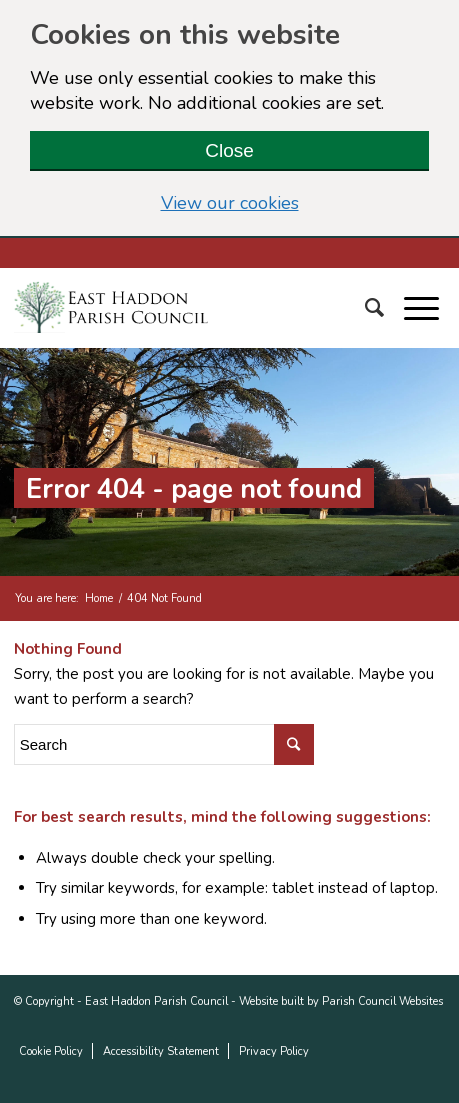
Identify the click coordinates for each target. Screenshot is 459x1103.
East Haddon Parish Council (156, 1001)
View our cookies (295, 203)
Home (99, 598)
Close (229, 150)
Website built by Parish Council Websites (341, 1001)
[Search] (384, 308)
